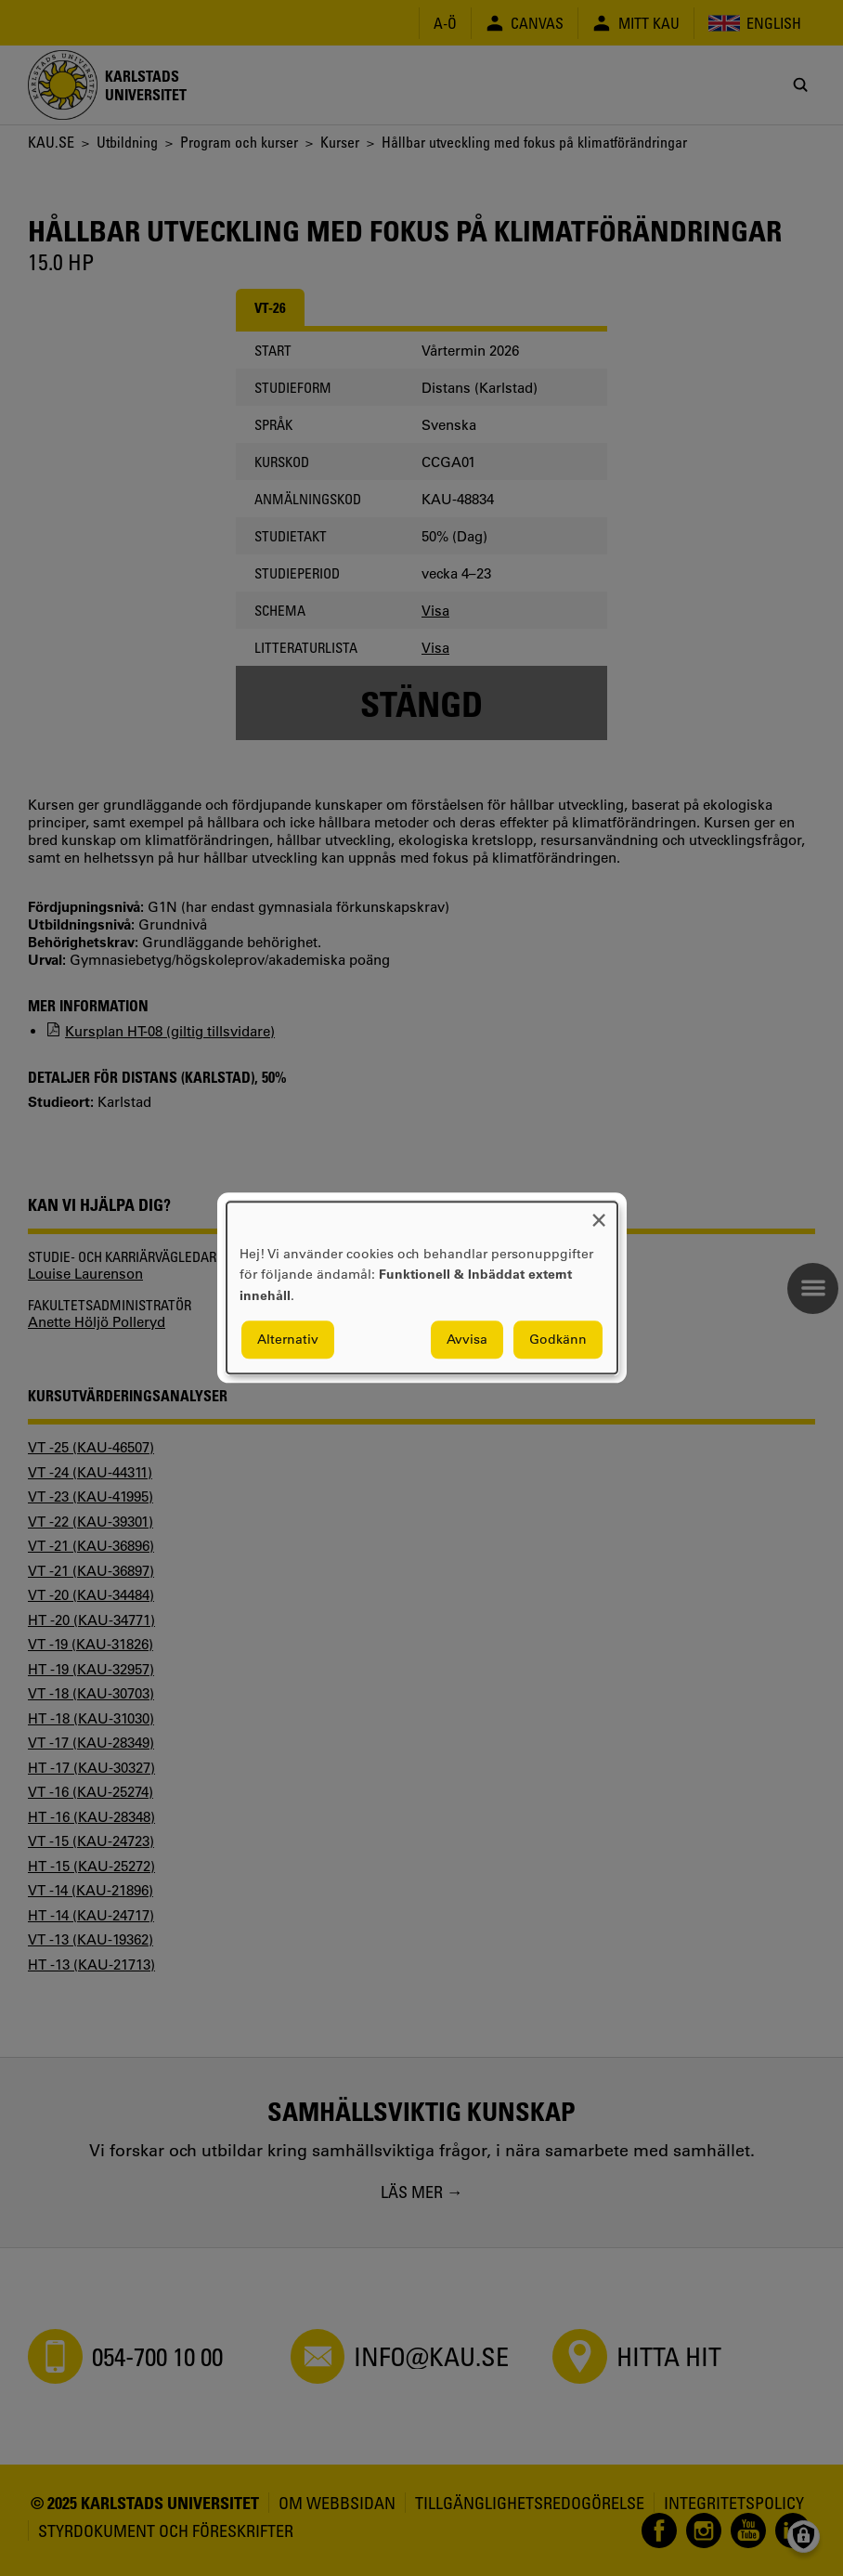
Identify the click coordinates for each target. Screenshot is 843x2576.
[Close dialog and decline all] (598, 1213)
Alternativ (287, 1340)
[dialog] (422, 1287)
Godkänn (558, 1340)
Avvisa (467, 1340)
